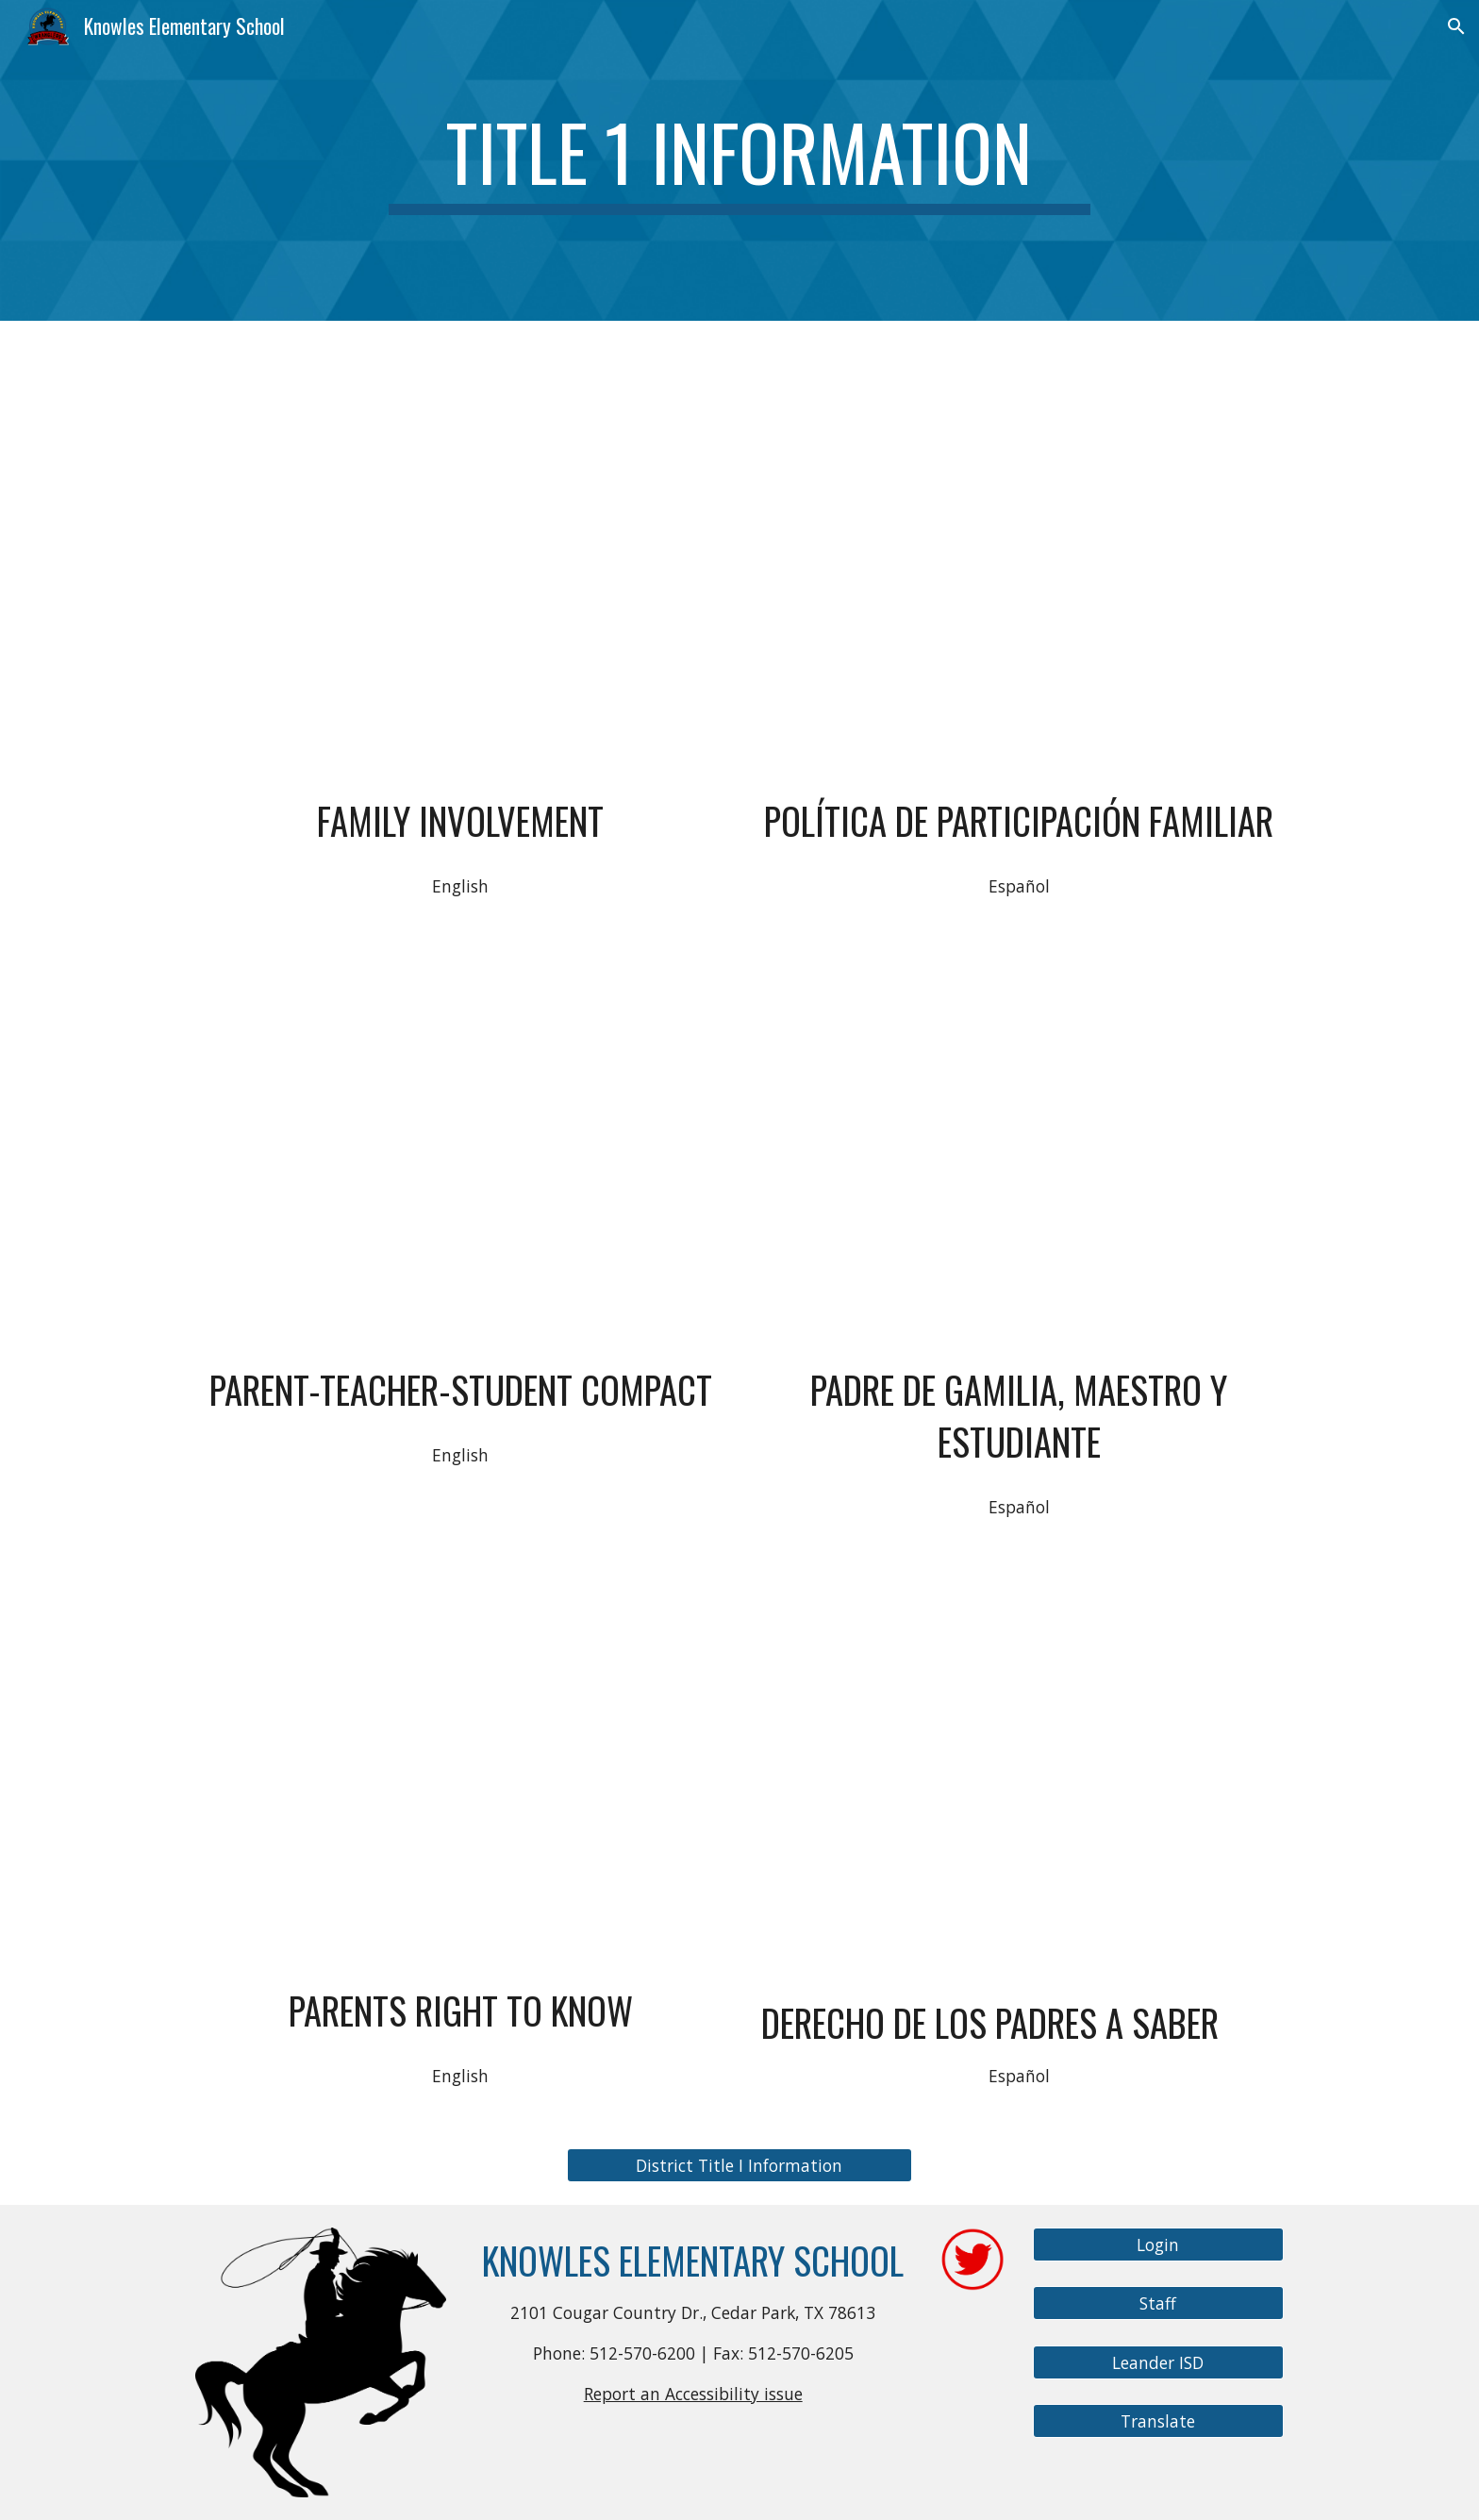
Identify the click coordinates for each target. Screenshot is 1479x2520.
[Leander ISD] (1158, 2363)
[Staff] (1158, 2303)
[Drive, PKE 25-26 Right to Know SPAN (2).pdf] (1019, 1773)
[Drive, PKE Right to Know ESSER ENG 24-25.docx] (460, 1775)
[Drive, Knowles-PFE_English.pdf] (460, 540)
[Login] (1158, 2244)
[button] (1456, 26)
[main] (739, 160)
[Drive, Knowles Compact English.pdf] (460, 1154)
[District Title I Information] (739, 2165)
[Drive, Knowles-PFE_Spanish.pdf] (1019, 540)
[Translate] (1158, 2421)
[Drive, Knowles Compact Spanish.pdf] (1019, 1154)
